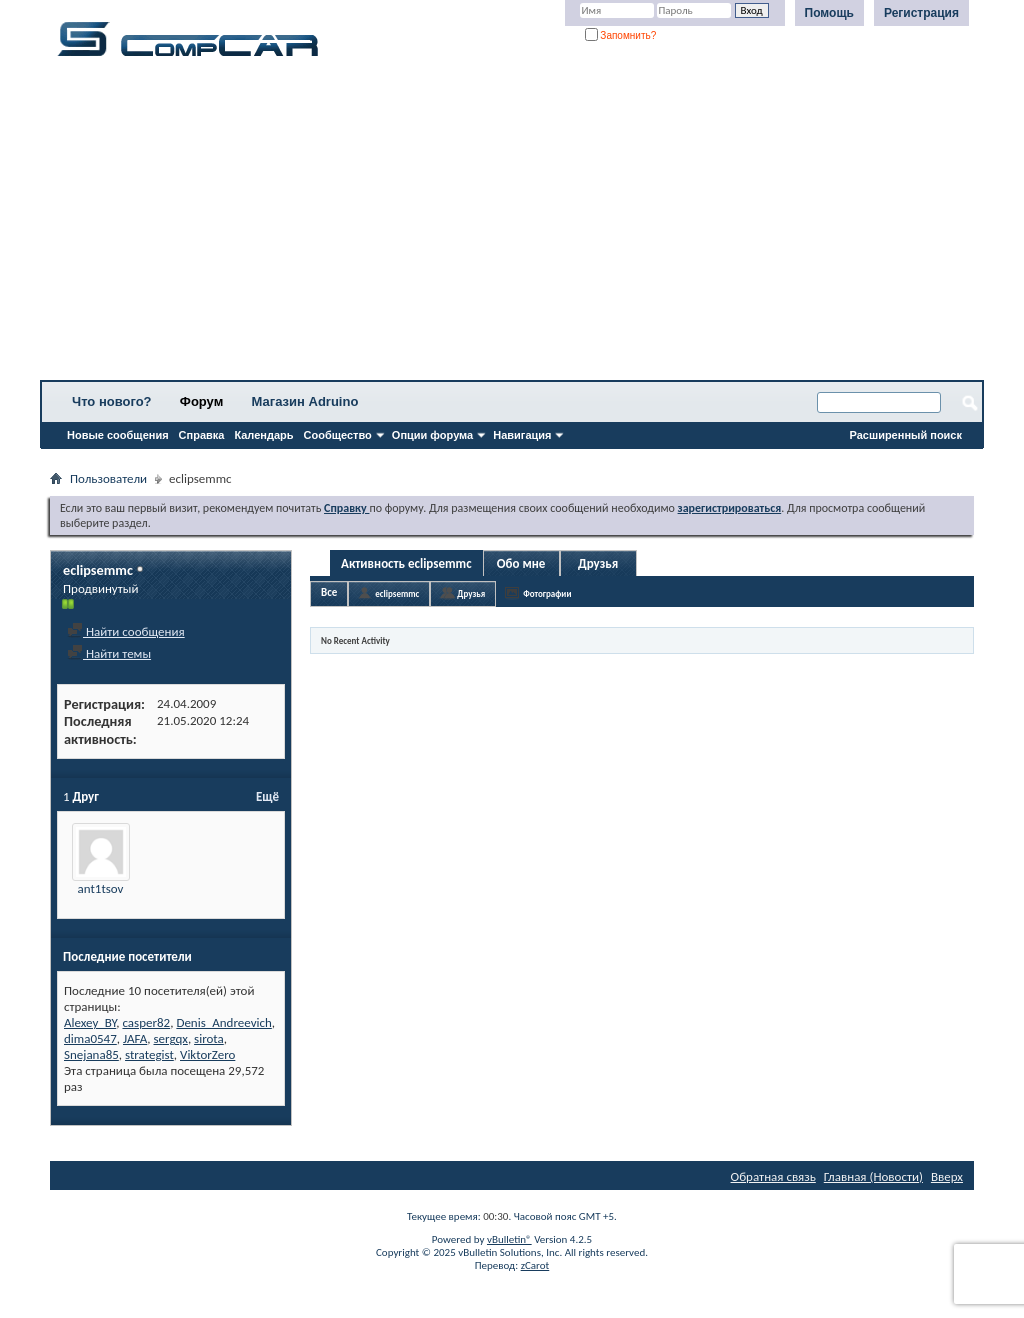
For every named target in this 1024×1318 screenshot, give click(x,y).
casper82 (146, 1022)
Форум (201, 401)
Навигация (522, 435)
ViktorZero (207, 1054)
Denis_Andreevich (223, 1022)
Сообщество (338, 435)
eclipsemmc (397, 593)
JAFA (135, 1038)
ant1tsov (101, 888)
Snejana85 (91, 1054)
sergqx (171, 1038)
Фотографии (547, 593)
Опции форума (432, 435)
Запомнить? (621, 35)
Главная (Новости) (873, 1176)
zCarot (535, 1265)
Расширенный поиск (906, 435)
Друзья (598, 563)
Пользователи (108, 478)
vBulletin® (509, 1239)
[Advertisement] (512, 225)
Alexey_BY (90, 1022)
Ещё (267, 796)
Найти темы (109, 653)
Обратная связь (773, 1176)
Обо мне (521, 563)
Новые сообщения (118, 435)
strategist (149, 1054)
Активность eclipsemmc (406, 563)
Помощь (829, 13)
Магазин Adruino (305, 401)
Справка (202, 435)
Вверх (947, 1176)
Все (329, 592)
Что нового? (112, 401)
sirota (209, 1038)
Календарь (263, 435)
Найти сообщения (126, 631)
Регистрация (921, 13)
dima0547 (90, 1038)
